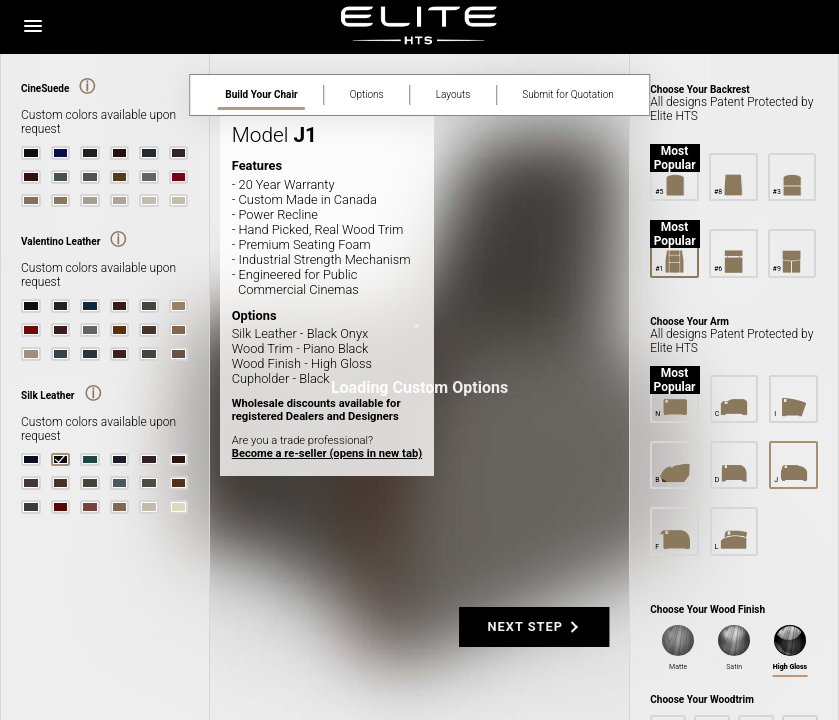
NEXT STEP (525, 626)
